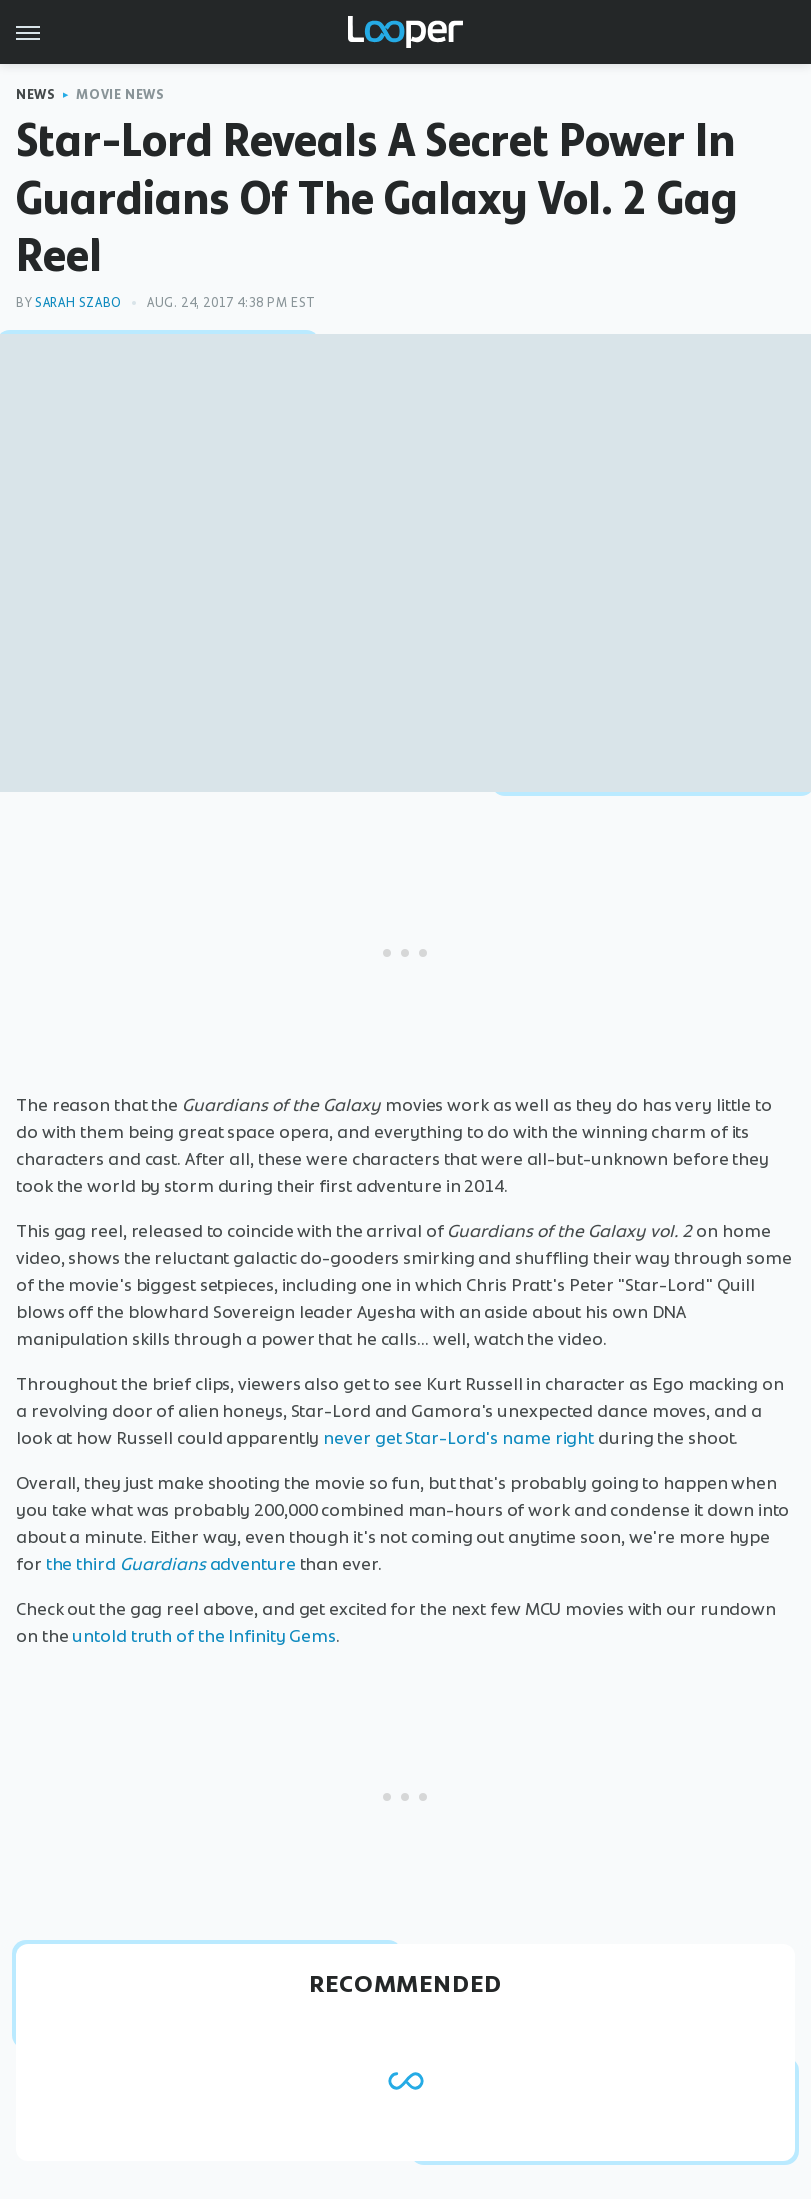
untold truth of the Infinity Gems (204, 1636)
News (35, 94)
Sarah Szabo (78, 302)
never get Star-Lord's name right (458, 1438)
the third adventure (171, 1564)
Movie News (120, 94)
